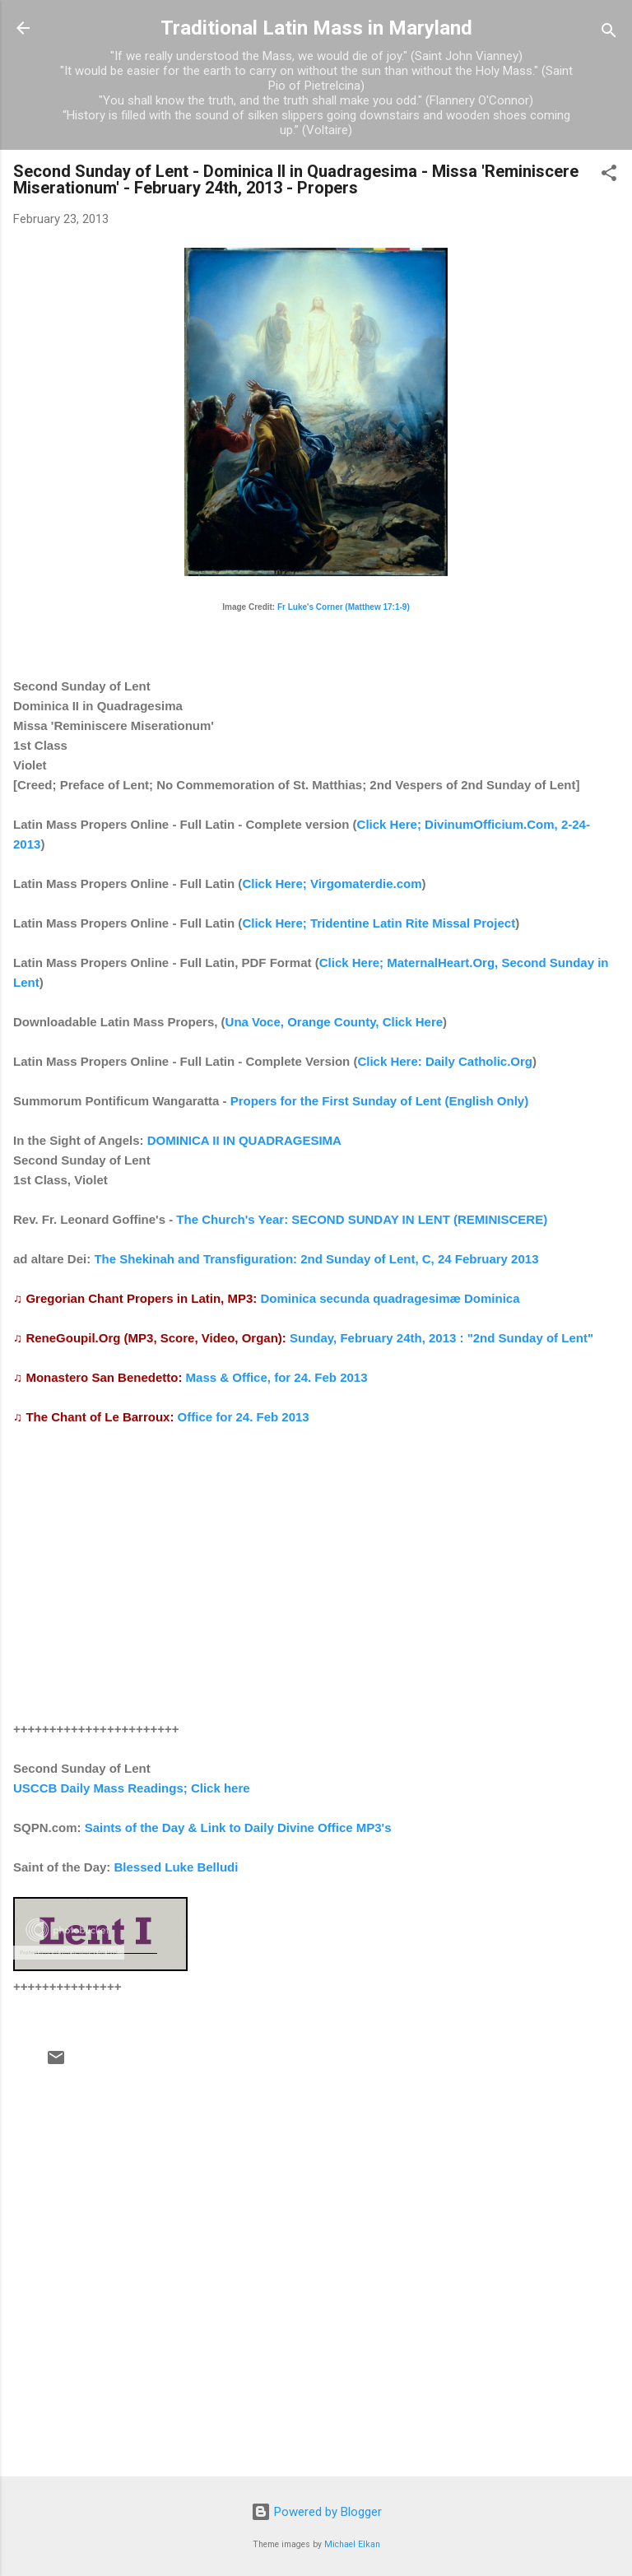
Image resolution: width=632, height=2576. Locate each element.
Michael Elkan (352, 2544)
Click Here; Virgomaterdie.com (331, 883)
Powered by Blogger (316, 2511)
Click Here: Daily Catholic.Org (444, 1061)
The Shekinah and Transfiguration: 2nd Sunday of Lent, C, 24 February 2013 (316, 1259)
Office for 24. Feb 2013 (243, 1417)
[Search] (609, 33)
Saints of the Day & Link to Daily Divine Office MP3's (238, 1827)
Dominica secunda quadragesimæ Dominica (389, 1298)
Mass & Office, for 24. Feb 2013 (277, 1377)
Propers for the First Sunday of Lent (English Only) (379, 1101)
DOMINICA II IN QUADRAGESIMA (244, 1140)
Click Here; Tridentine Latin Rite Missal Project (378, 923)
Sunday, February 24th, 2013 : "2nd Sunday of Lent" (441, 1338)
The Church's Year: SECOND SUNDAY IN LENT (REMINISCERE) (361, 1219)
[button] (609, 175)
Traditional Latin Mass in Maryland (316, 28)
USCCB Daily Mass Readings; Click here (131, 1788)
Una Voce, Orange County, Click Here (334, 1022)
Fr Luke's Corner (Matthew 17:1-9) (343, 606)
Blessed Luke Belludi (176, 1867)
